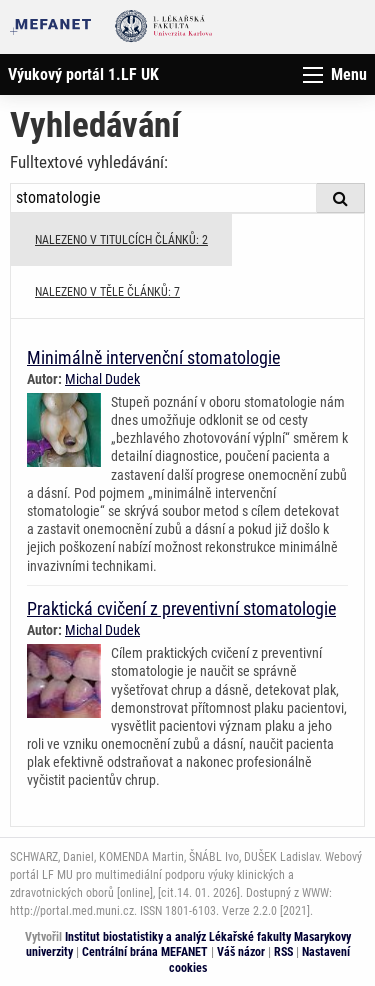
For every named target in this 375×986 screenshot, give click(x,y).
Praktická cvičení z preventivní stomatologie (181, 608)
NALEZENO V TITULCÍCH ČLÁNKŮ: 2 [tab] (121, 240)
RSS (283, 952)
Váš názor (241, 952)
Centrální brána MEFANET (145, 952)
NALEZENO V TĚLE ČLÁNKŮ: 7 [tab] (107, 292)
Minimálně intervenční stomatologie (153, 357)
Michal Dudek (102, 379)
